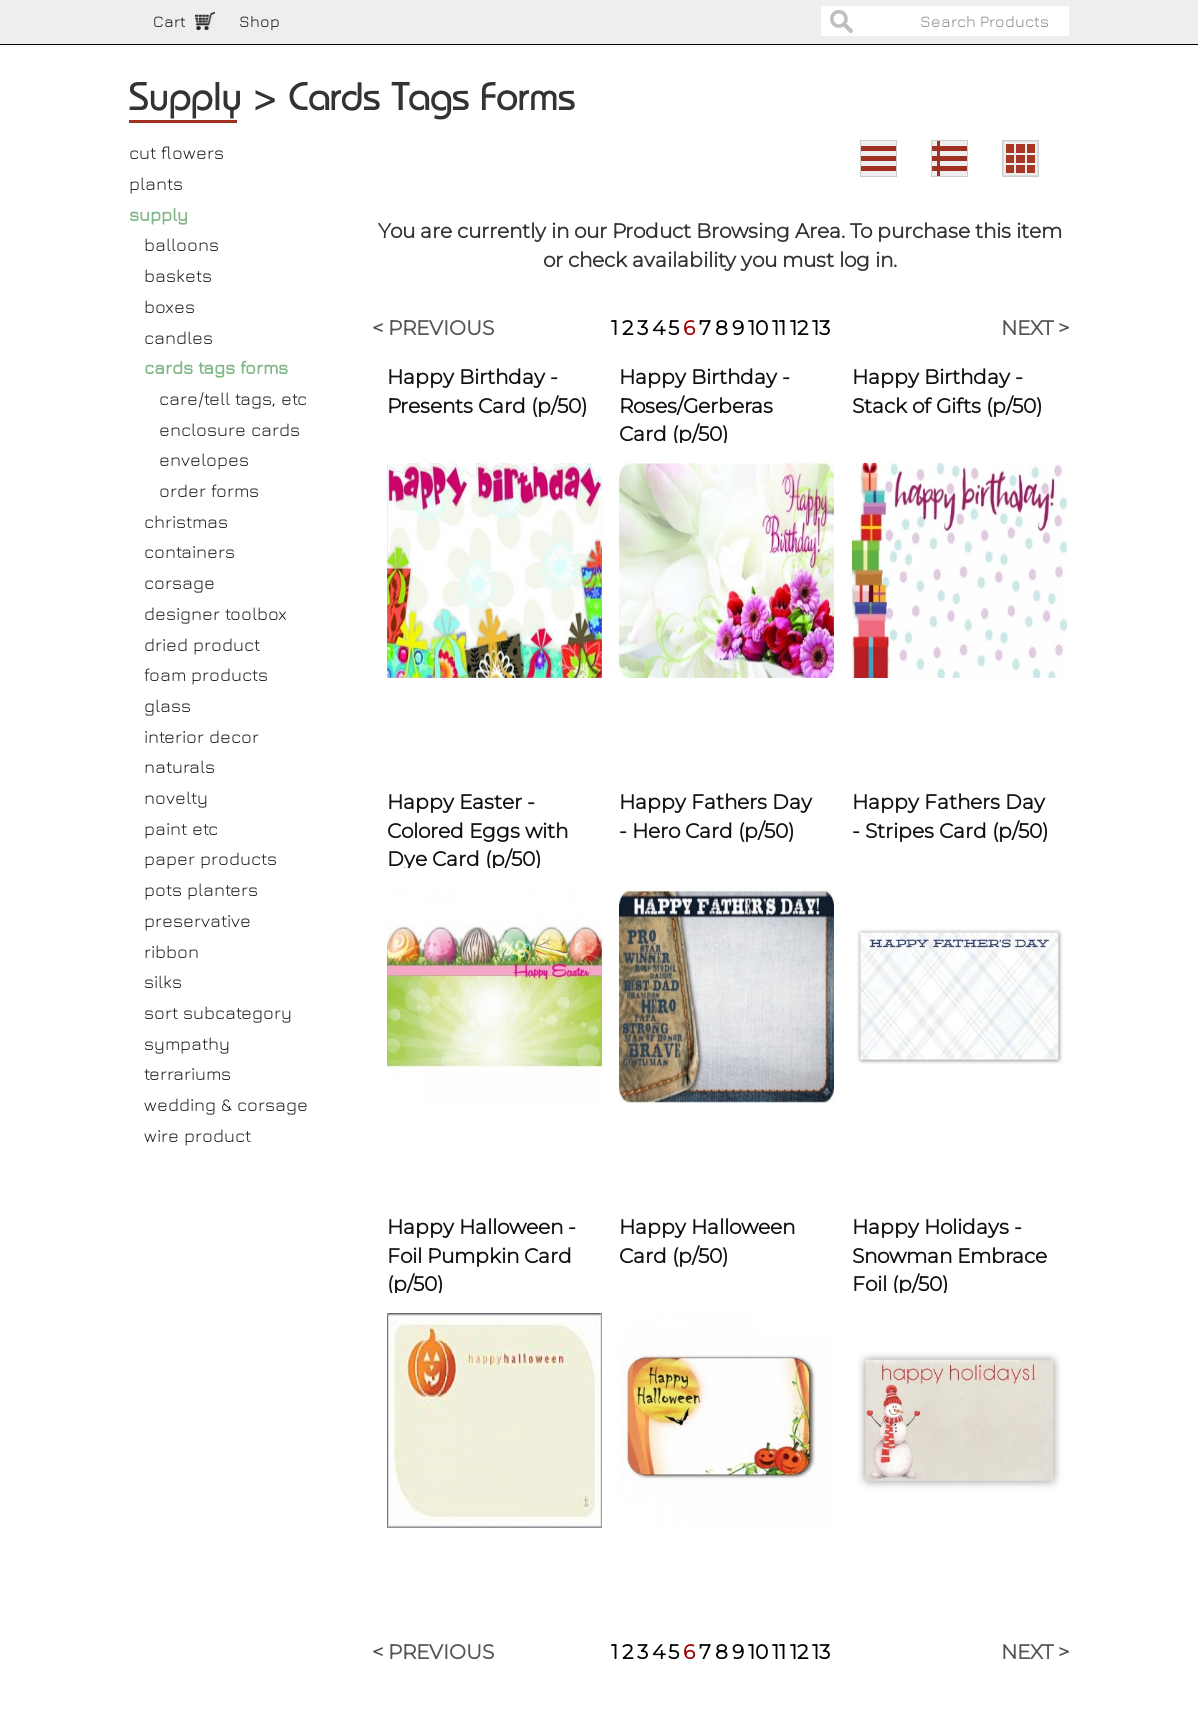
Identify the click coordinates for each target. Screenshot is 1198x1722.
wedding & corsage (226, 1104)
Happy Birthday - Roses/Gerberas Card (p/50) (704, 405)
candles (178, 337)
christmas (186, 521)
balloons (181, 244)
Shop (259, 21)
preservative (197, 920)
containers (189, 551)
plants (156, 183)
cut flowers (176, 152)
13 (821, 328)
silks (163, 981)
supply (158, 214)
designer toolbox (215, 613)
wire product (197, 1135)
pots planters (201, 889)
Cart (169, 21)
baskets (178, 275)
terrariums (187, 1073)
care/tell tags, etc (233, 398)
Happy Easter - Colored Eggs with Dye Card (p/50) (477, 830)
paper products (210, 858)
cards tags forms (216, 367)
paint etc (181, 828)
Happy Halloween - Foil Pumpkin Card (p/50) (481, 1255)
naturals (179, 766)
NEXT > (1035, 328)
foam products (206, 674)
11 (779, 328)
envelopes (204, 459)
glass (167, 705)
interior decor (201, 736)
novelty (176, 797)
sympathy (187, 1043)
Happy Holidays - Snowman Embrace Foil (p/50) (949, 1255)
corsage (179, 582)
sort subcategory (218, 1012)
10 (758, 328)
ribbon (171, 951)
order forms (209, 490)
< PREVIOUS (433, 328)
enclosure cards (229, 429)
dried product (202, 644)
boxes (169, 306)
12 (799, 328)
